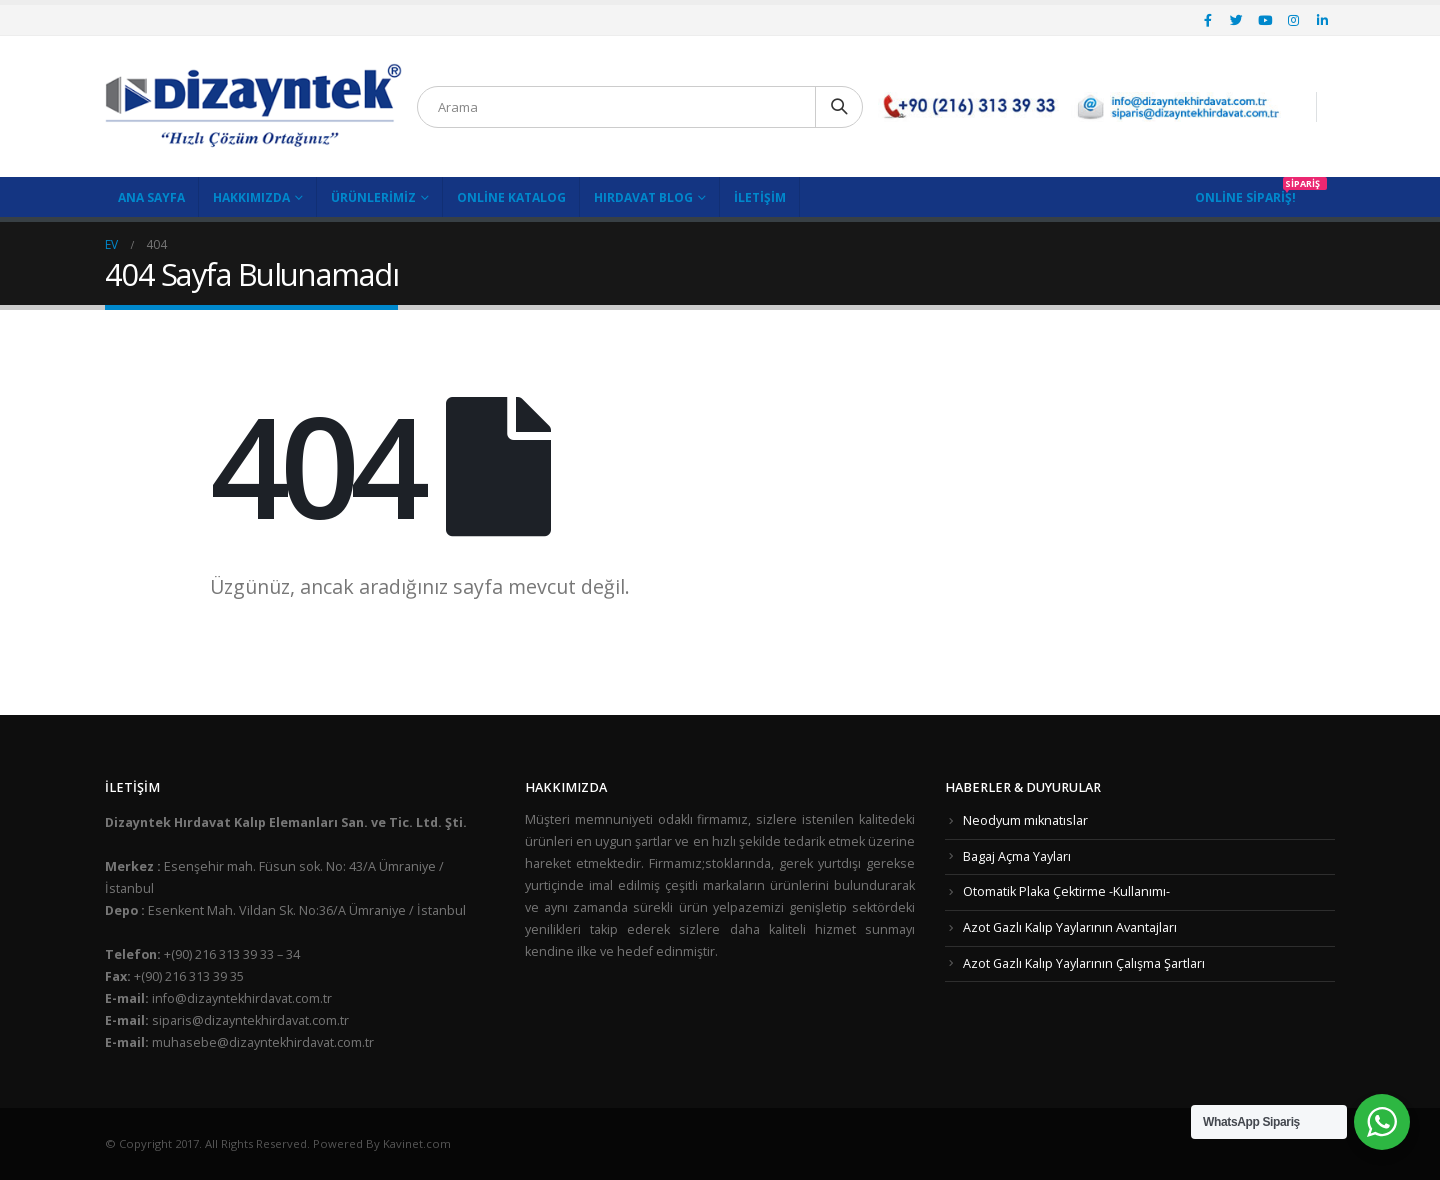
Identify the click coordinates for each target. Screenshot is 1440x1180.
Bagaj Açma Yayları (1017, 856)
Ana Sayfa (151, 197)
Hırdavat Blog (643, 197)
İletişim (760, 197)
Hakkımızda (251, 197)
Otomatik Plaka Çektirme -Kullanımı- (1066, 891)
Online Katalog (511, 197)
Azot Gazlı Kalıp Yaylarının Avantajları (1070, 927)
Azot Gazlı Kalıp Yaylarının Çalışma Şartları (1084, 963)
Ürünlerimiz (373, 197)
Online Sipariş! (1245, 197)
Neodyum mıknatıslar (1025, 820)
